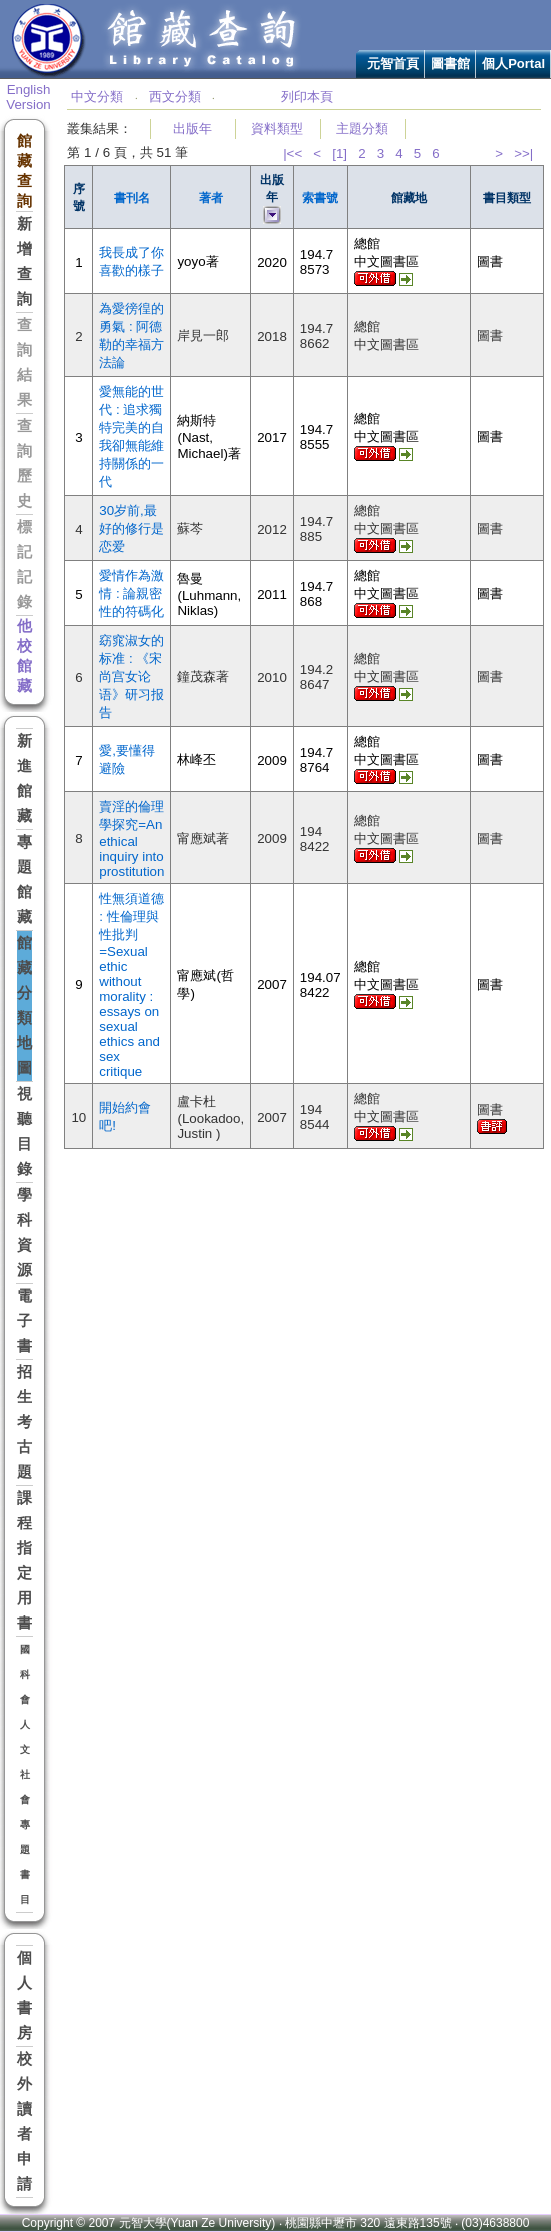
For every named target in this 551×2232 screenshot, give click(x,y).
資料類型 (277, 128)
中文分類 (97, 96)
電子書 (24, 1321)
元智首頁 (393, 63)
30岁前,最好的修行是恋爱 (131, 528)
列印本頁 (307, 96)
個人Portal (513, 63)
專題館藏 (24, 879)
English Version (28, 97)
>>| (523, 153)
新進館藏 (24, 778)
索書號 (320, 198)
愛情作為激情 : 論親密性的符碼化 (131, 593)
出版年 (192, 128)
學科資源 (24, 1232)
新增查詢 (24, 261)
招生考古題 (24, 1422)
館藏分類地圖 (24, 1005)
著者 (211, 198)
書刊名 (132, 198)
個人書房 (24, 1995)
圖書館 (450, 63)
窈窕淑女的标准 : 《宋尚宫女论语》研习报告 (131, 676)
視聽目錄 (24, 1131)
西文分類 (175, 96)
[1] (339, 153)
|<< (292, 153)
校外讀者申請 (24, 2121)
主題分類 (362, 128)
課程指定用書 (24, 1560)
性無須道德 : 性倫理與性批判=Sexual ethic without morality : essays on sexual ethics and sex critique (131, 985)
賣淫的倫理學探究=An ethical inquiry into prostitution (131, 839)
